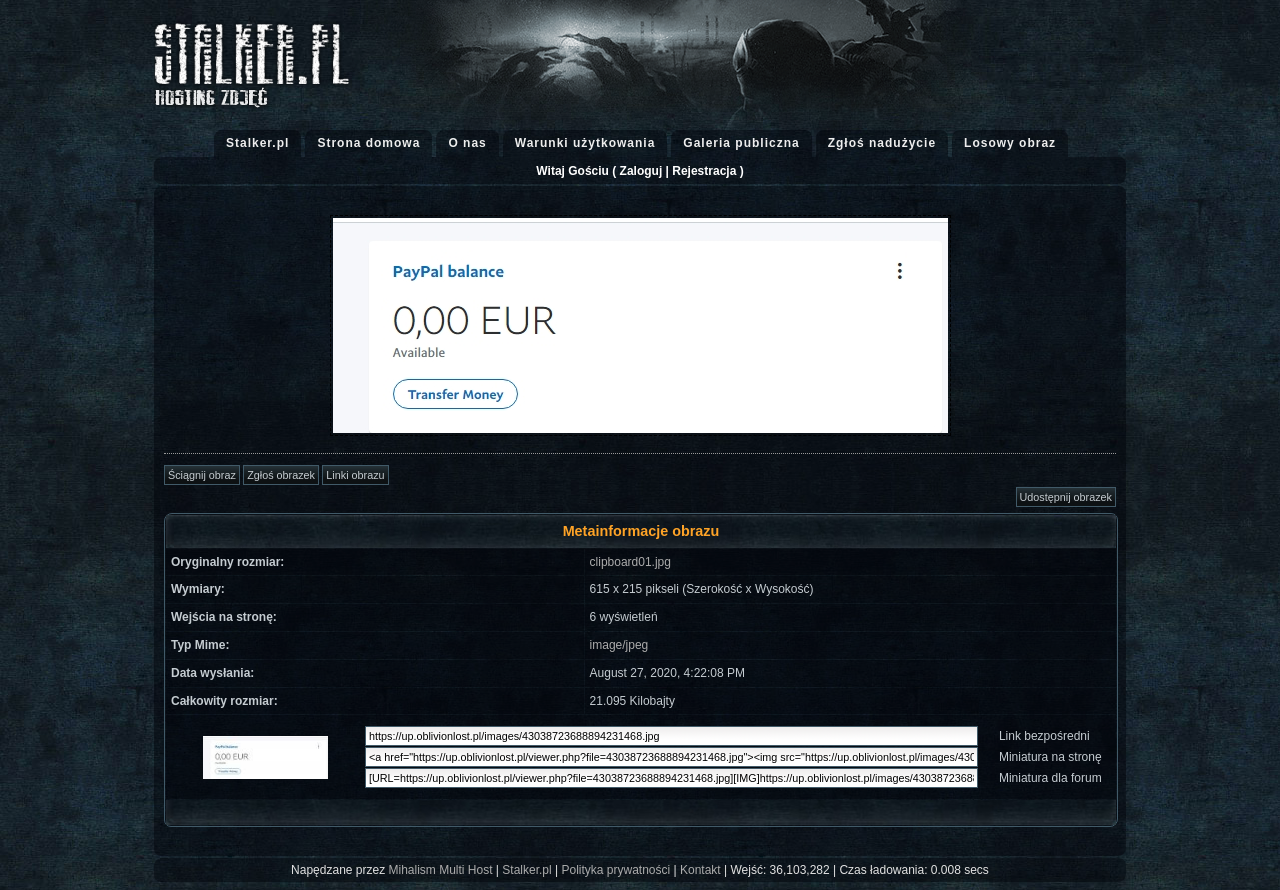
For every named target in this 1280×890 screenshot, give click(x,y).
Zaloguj (641, 171)
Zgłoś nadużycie (882, 143)
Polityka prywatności (615, 870)
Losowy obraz (1010, 143)
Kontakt (700, 870)
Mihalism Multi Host (441, 870)
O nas (467, 143)
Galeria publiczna (741, 143)
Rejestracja (704, 171)
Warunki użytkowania (585, 143)
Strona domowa (368, 143)
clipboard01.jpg (630, 562)
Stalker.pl (257, 143)
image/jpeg (619, 645)
